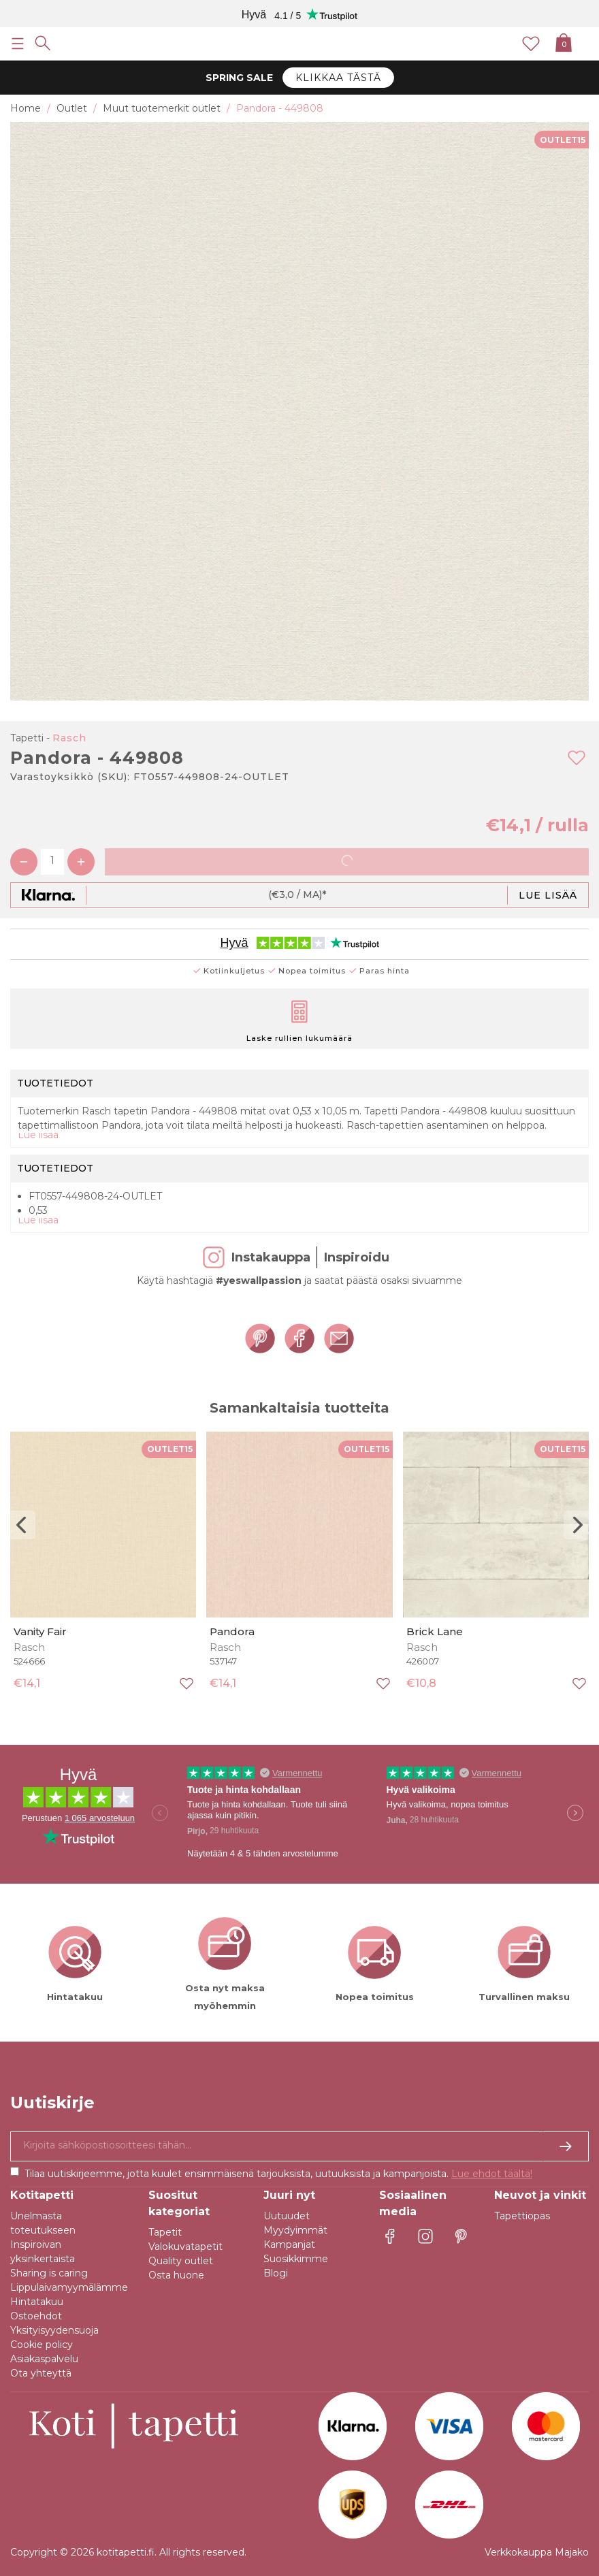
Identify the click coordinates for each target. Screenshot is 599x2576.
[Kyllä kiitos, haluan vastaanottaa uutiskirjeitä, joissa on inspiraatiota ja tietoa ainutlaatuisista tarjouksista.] (299, 2146)
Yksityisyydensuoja (54, 2330)
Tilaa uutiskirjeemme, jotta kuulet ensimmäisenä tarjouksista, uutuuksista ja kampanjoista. (278, 2174)
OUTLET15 (562, 140)
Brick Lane (434, 1631)
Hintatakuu (36, 2302)
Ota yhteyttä (40, 2373)
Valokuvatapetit (185, 2246)
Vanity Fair (40, 1631)
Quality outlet (180, 2261)
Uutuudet (286, 2216)
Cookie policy (41, 2344)
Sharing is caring (49, 2273)
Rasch (69, 738)
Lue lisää (548, 895)
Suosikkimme (295, 2259)
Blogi (275, 2273)
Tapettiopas (522, 2216)
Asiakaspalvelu (44, 2359)
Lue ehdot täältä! (491, 2174)
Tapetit (165, 2232)
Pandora (232, 1631)
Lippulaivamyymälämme (69, 2287)
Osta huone (176, 2275)
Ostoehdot (36, 2316)
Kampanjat (289, 2244)
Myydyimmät (295, 2230)
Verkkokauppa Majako (537, 2552)
